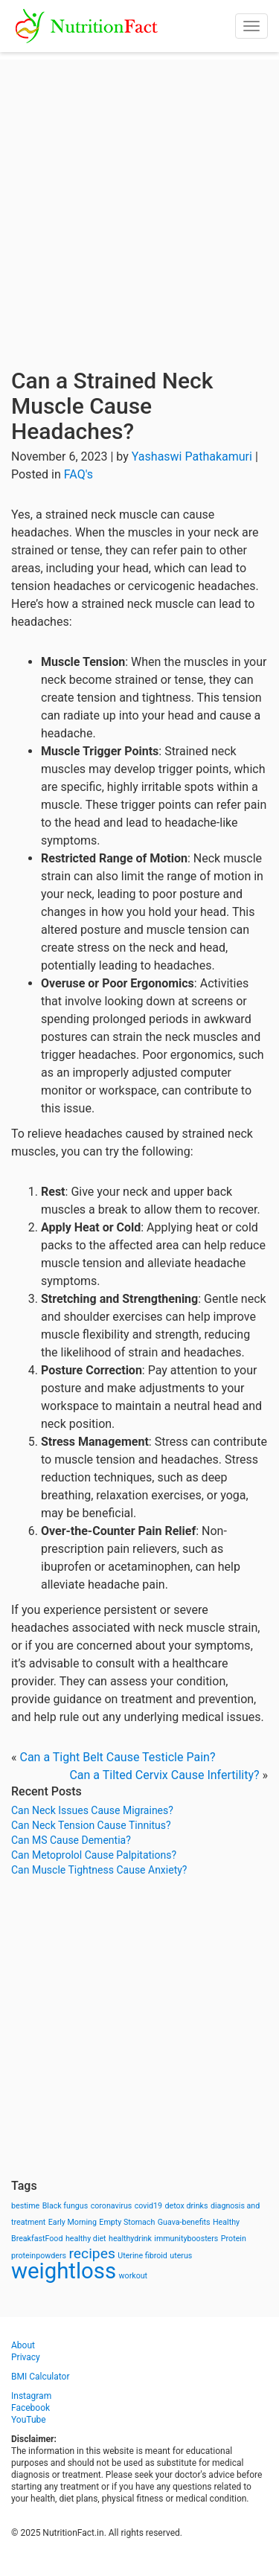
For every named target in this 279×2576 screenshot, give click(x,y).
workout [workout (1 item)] (133, 2276)
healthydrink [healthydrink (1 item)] (130, 2238)
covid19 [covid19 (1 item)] (148, 2206)
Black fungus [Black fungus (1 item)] (65, 2206)
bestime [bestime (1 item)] (25, 2206)
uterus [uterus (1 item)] (181, 2256)
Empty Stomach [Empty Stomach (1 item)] (127, 2222)
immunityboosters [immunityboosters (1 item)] (186, 2238)
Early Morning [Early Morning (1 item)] (72, 2222)
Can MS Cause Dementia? (71, 1840)
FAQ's (78, 474)
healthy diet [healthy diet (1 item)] (85, 2238)
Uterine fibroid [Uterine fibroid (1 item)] (142, 2256)
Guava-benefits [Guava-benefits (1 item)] (184, 2222)
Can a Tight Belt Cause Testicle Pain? (117, 1757)
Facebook (30, 2408)
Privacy (25, 2357)
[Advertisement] (139, 199)
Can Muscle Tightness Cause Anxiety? (99, 1870)
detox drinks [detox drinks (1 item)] (186, 2206)
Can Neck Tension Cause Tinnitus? (91, 1825)
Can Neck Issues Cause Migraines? (92, 1810)
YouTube (28, 2420)
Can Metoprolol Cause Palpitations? (93, 1855)
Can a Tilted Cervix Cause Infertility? (164, 1775)
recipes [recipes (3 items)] (92, 2253)
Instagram (31, 2396)
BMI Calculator (40, 2376)
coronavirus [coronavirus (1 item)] (111, 2206)
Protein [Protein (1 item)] (233, 2238)
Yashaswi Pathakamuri (192, 456)
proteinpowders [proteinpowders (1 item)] (38, 2256)
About (23, 2345)
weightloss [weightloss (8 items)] (63, 2271)
